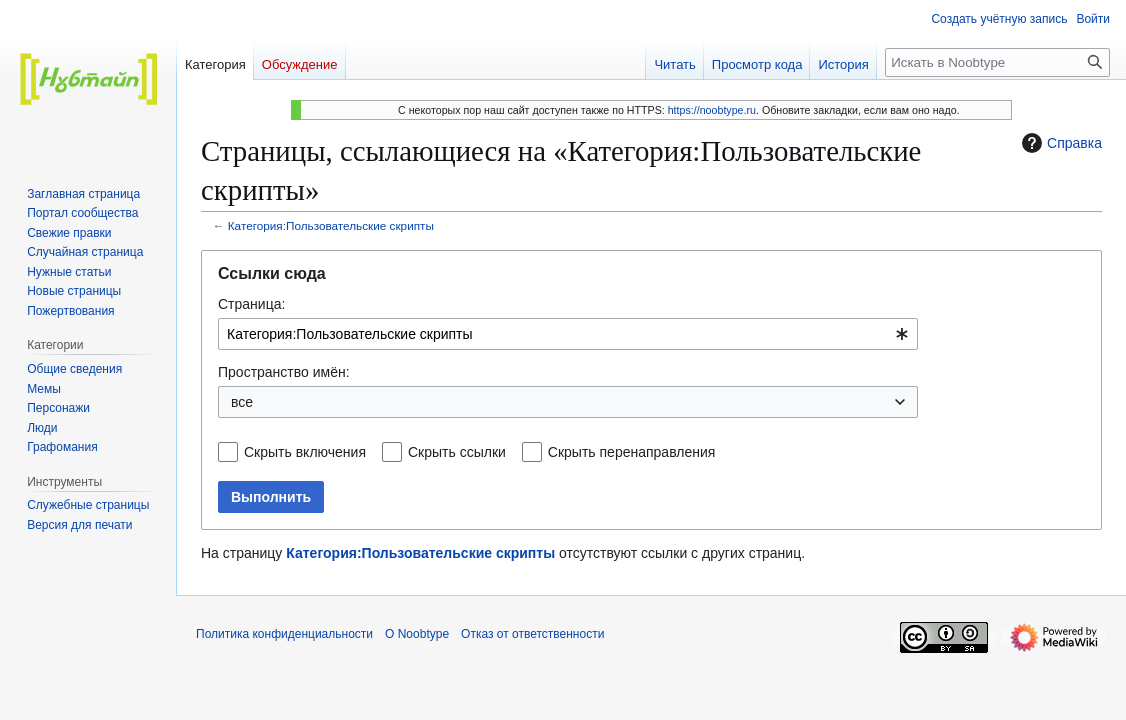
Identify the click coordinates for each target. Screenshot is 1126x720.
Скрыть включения (305, 452)
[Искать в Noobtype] (997, 62)
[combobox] (568, 334)
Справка (1059, 143)
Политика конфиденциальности (284, 634)
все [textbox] (242, 402)
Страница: (251, 304)
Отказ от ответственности (532, 634)
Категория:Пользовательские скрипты (331, 225)
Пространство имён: (284, 372)
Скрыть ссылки (457, 452)
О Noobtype (417, 634)
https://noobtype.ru (712, 110)
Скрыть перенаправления (632, 452)
